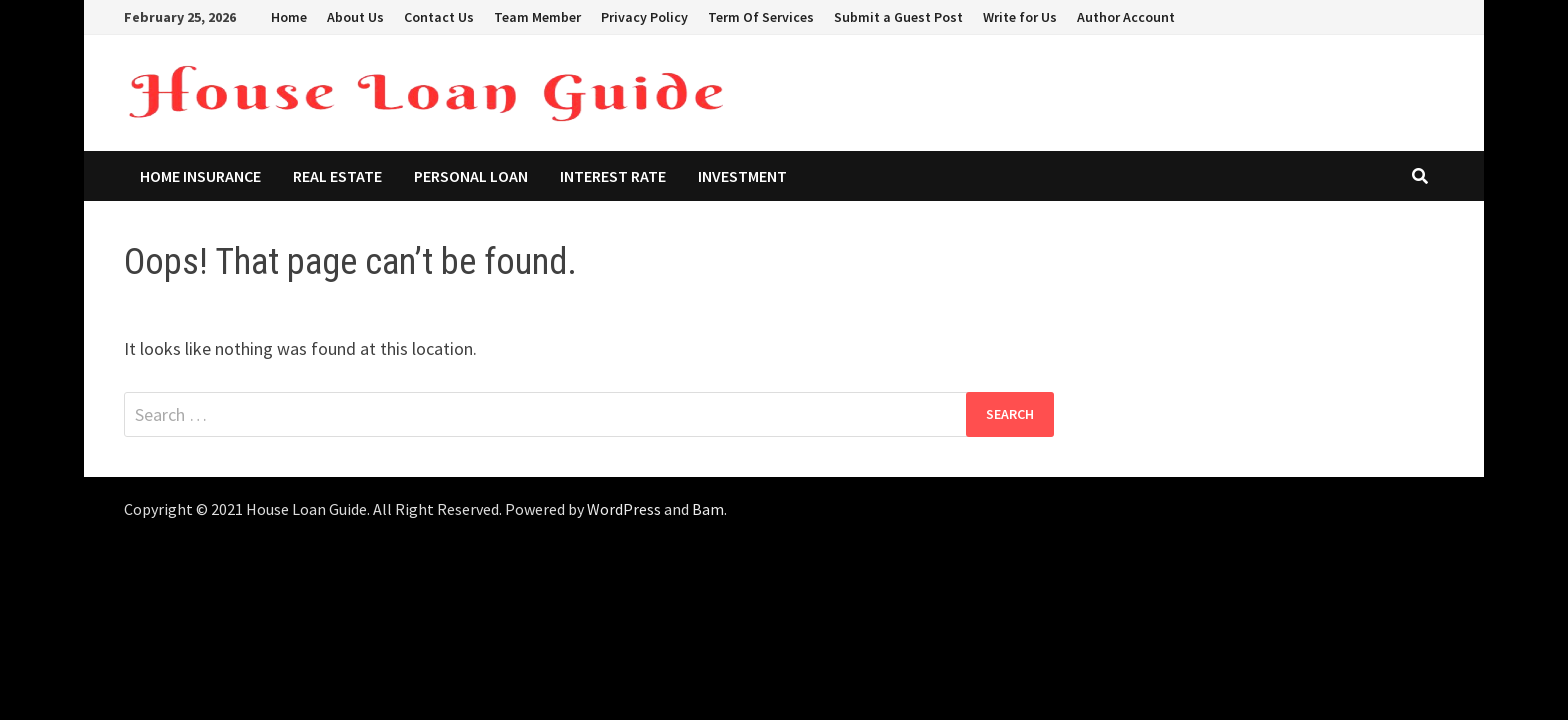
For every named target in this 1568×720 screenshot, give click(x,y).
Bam (708, 509)
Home (289, 17)
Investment (742, 176)
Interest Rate (613, 176)
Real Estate (337, 176)
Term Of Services (761, 17)
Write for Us (1020, 17)
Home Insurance (200, 176)
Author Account (1126, 17)
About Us (355, 17)
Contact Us (439, 17)
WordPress (624, 509)
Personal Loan (471, 176)
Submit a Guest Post (898, 17)
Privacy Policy (644, 17)
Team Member (537, 17)
